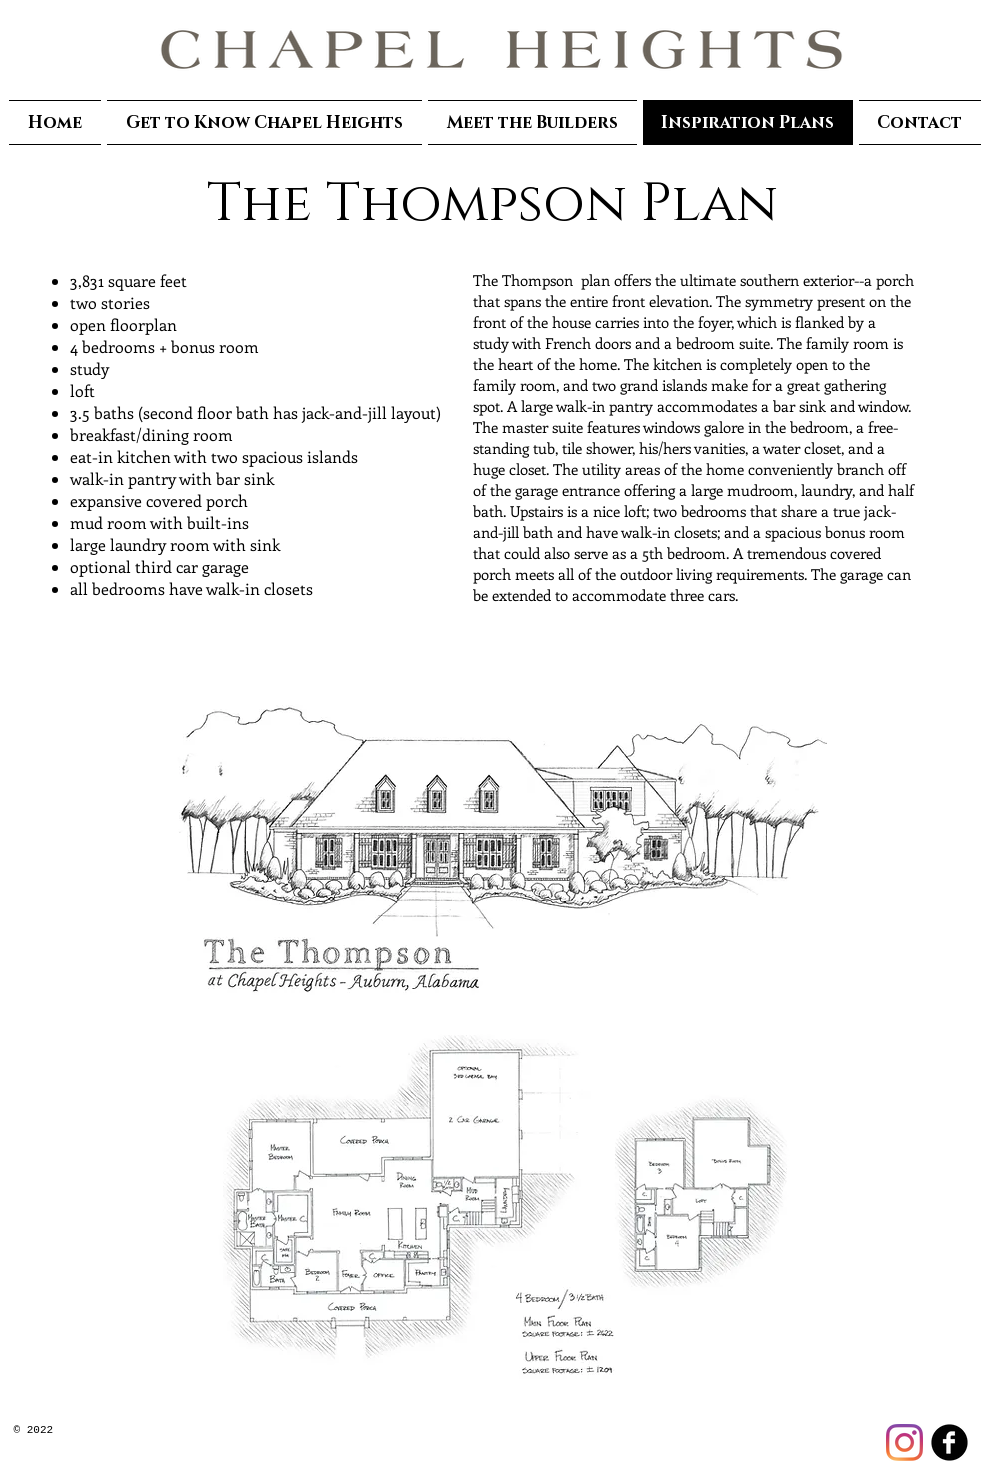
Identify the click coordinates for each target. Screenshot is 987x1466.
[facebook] (949, 1442)
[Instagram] (904, 1442)
